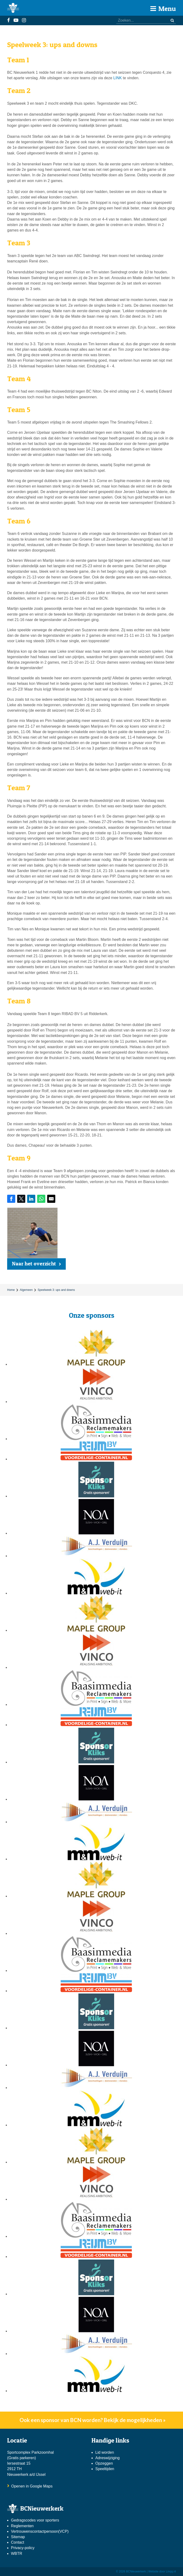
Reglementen (22, 2526)
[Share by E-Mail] (51, 1199)
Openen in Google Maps (31, 2486)
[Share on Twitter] (21, 1199)
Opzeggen (104, 2463)
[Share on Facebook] (11, 1199)
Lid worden (104, 2452)
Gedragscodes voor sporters (35, 2520)
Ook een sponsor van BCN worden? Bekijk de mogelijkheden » (93, 2420)
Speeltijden (104, 2469)
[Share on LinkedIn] (31, 1199)
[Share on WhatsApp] (41, 1199)
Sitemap (18, 2537)
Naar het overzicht (34, 1263)
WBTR (17, 2553)
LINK (117, 78)
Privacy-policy (23, 2548)
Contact (17, 2542)
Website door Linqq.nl (162, 2571)
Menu (163, 9)
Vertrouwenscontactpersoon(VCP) (40, 2531)
